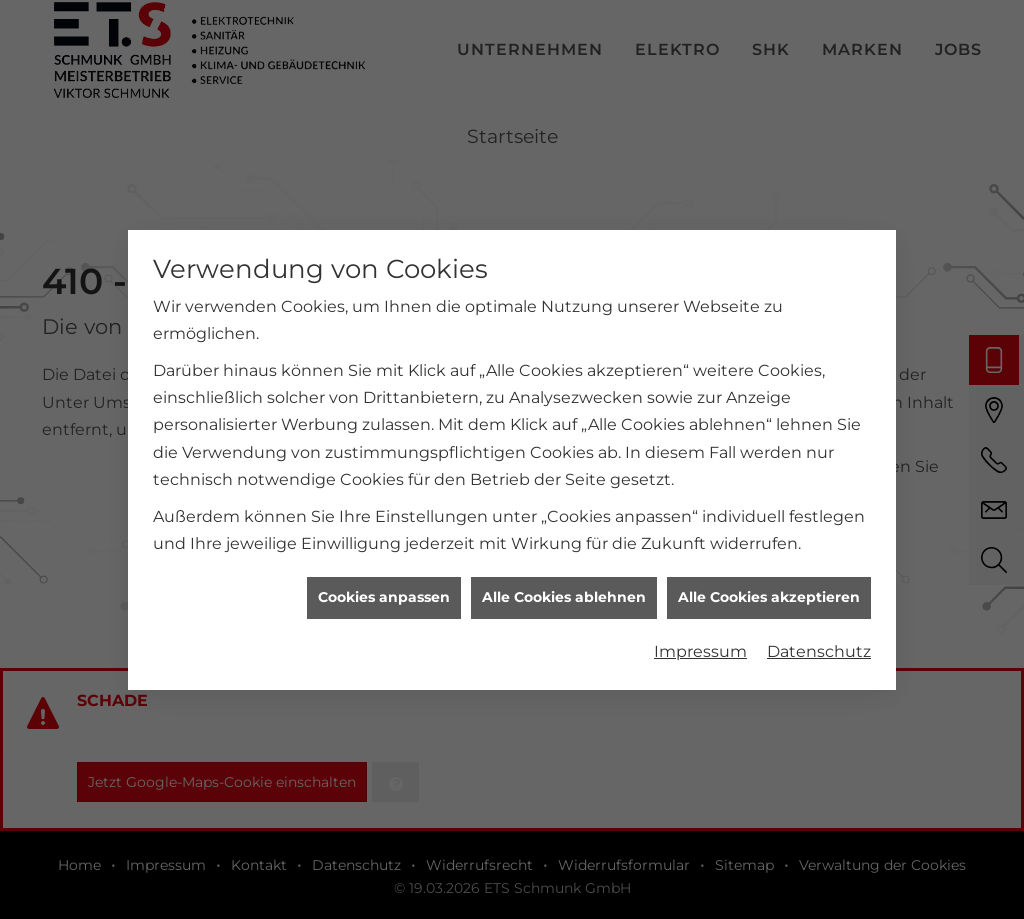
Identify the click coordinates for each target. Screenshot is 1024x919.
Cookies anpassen (384, 593)
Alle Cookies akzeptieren (769, 593)
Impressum (700, 647)
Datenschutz (819, 647)
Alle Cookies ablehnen (564, 593)
